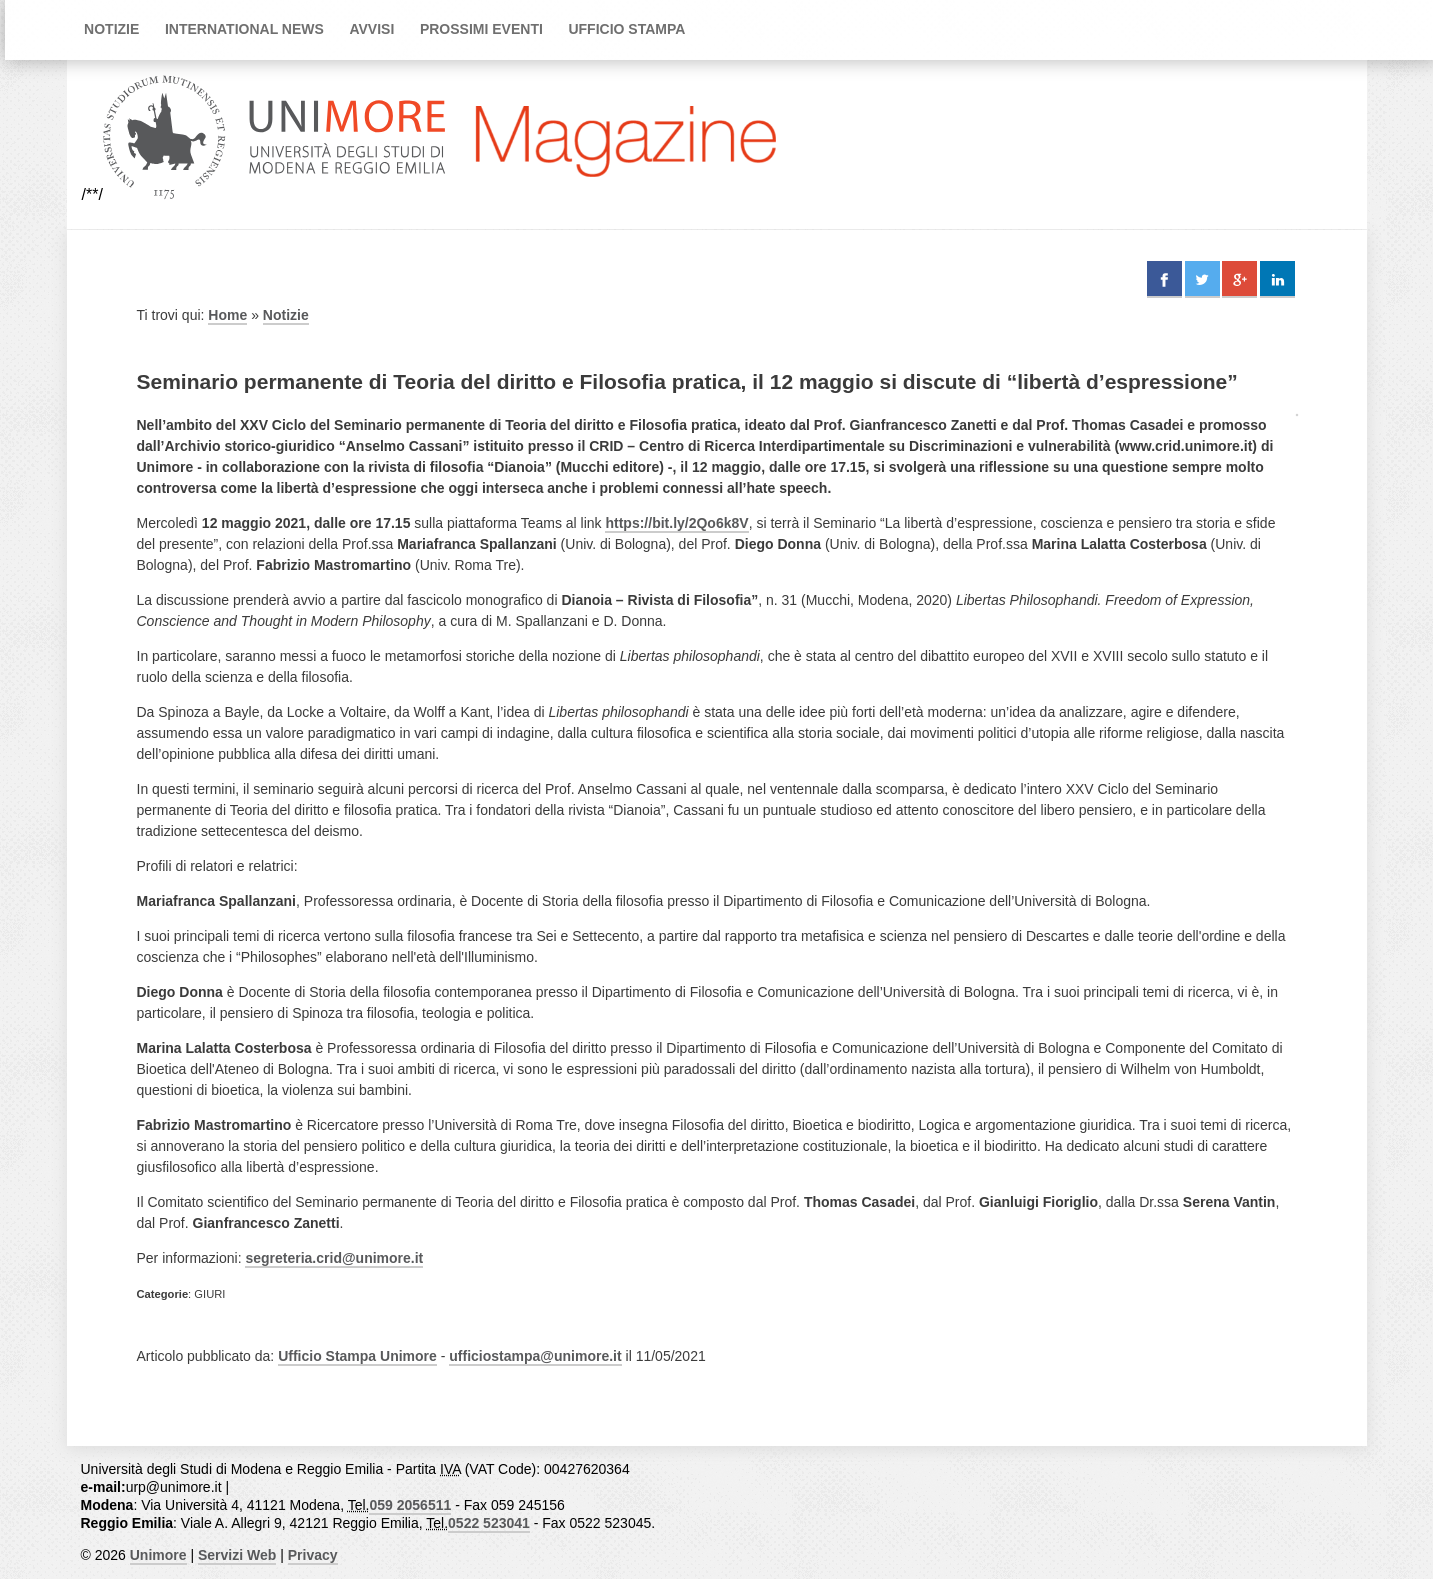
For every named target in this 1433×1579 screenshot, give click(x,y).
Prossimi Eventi (481, 29)
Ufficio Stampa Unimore (357, 1356)
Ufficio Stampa (626, 29)
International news (244, 29)
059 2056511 (410, 1505)
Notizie (111, 29)
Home (227, 315)
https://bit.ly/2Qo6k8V (676, 523)
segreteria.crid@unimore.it (334, 1258)
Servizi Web (237, 1555)
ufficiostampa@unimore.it (535, 1356)
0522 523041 (489, 1523)
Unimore (158, 1555)
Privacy (313, 1555)
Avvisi (371, 29)
